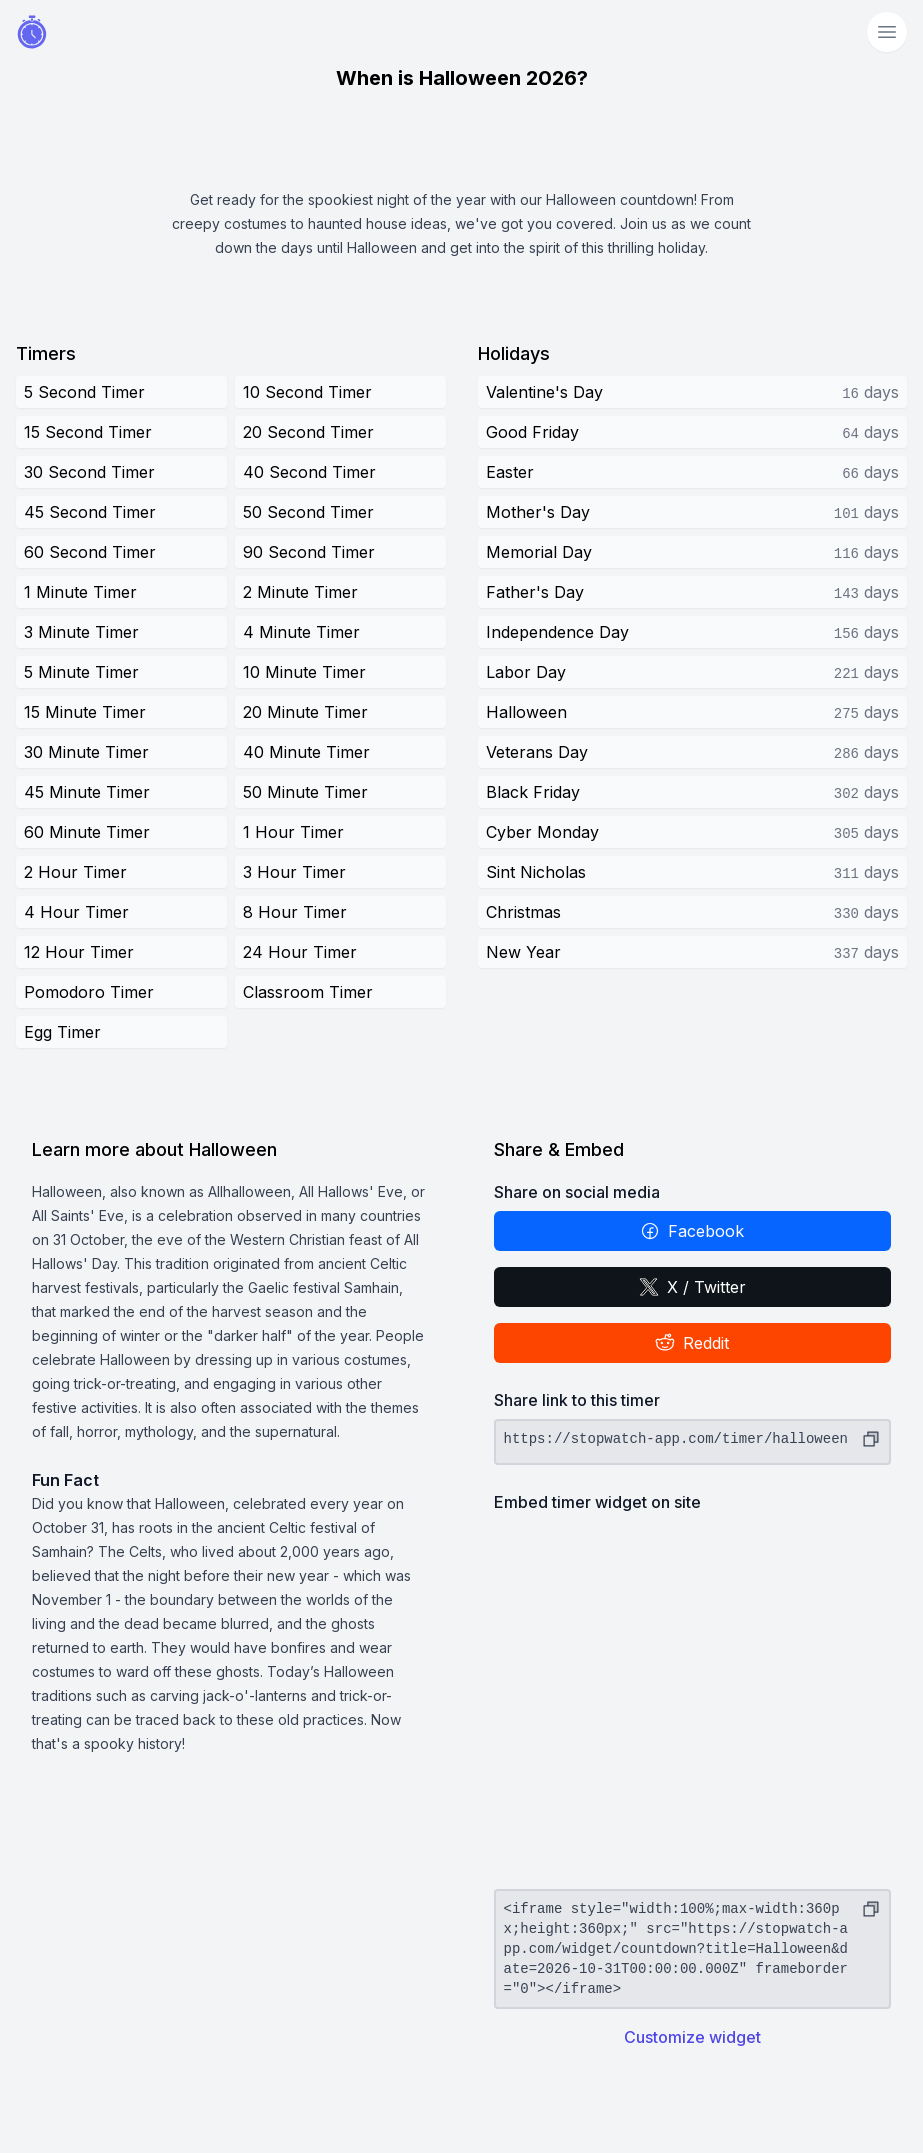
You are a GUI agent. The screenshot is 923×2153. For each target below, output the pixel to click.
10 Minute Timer (304, 672)
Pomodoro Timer (89, 992)
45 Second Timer (90, 512)
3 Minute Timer (81, 632)
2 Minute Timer (300, 592)
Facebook (692, 1231)
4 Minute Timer (301, 632)
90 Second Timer (309, 552)
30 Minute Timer (86, 752)
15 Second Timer (88, 432)
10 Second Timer (307, 392)
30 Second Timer (89, 472)
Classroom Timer (308, 992)
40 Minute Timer (306, 752)
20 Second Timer (308, 432)
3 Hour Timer (294, 872)
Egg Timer (62, 1032)
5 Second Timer (84, 392)
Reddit (692, 1343)
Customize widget (692, 2037)
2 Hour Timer (75, 872)
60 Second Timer (90, 552)
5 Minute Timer (81, 672)
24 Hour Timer (300, 952)
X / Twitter (692, 1287)
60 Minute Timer (87, 832)
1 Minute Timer (80, 592)
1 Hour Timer (293, 832)
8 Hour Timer (295, 912)
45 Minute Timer (87, 792)
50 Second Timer (308, 512)
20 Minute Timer (305, 712)
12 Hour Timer (79, 952)
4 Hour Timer (76, 912)
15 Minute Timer (85, 712)
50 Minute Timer (305, 792)
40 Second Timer (309, 472)
